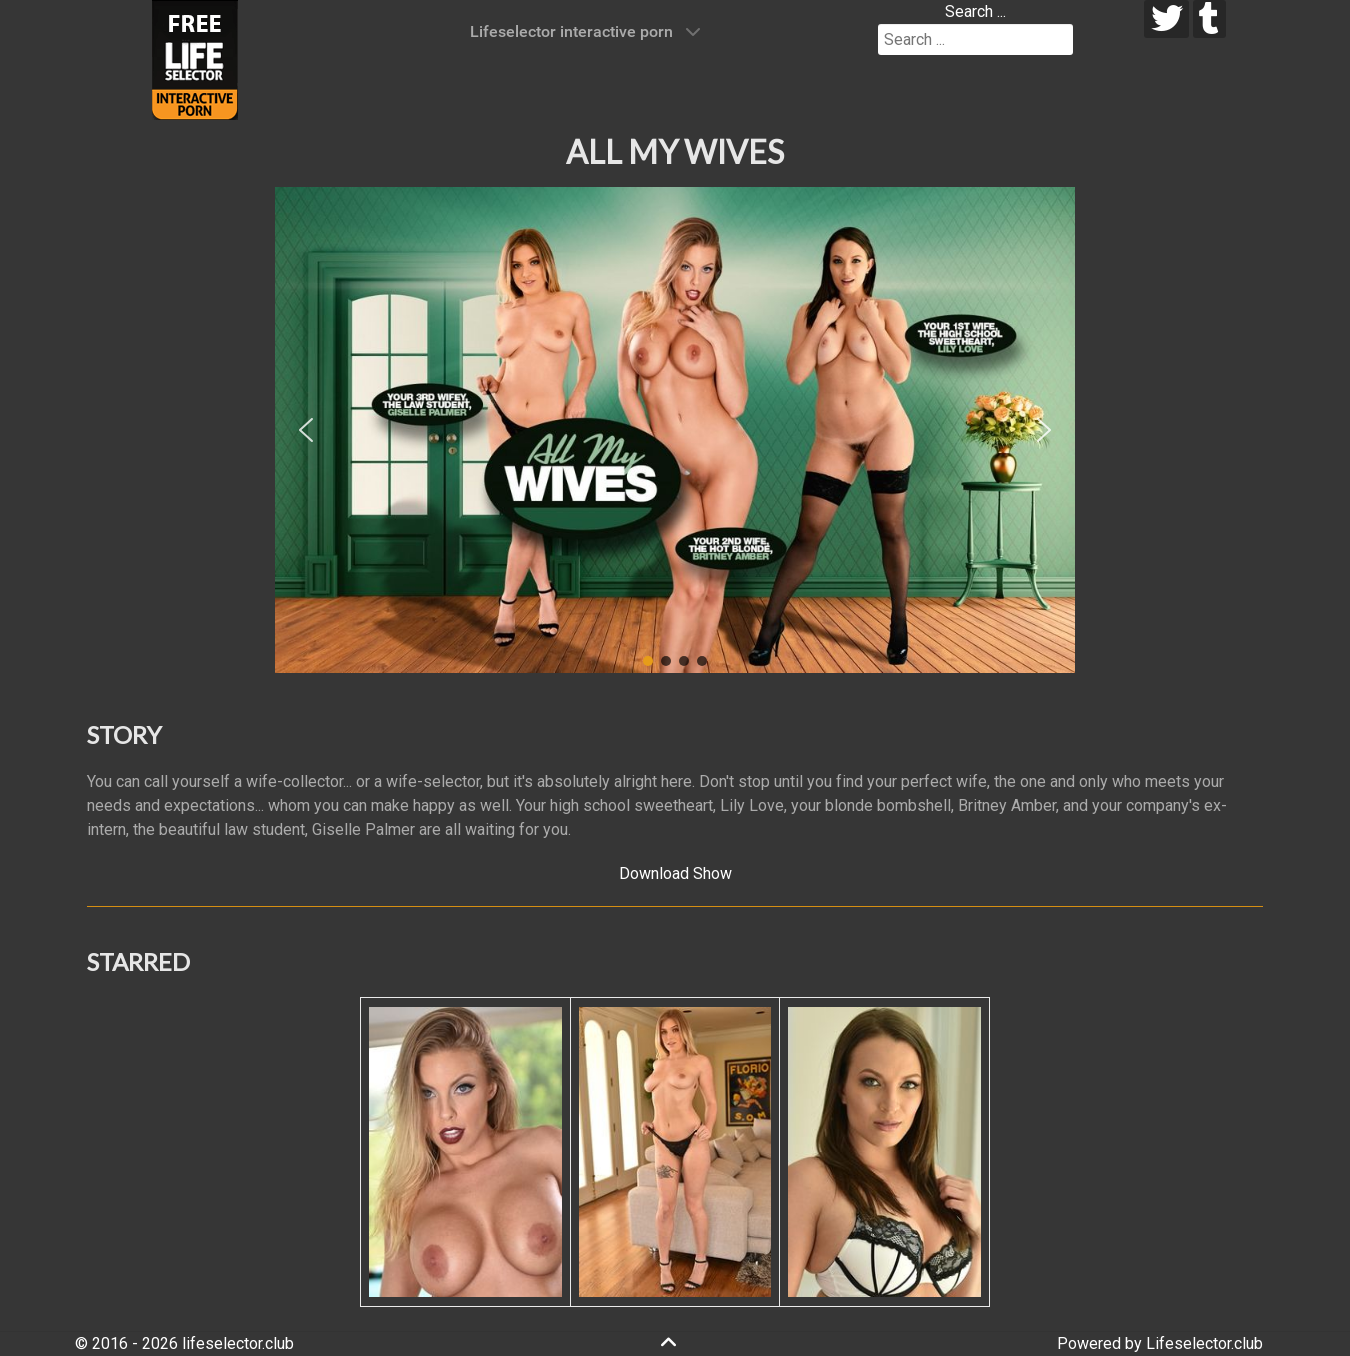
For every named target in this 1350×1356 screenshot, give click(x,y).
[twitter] (1166, 19)
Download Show (675, 873)
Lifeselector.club (1204, 1343)
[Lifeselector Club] (195, 58)
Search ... (975, 11)
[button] (306, 430)
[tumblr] (1209, 19)
